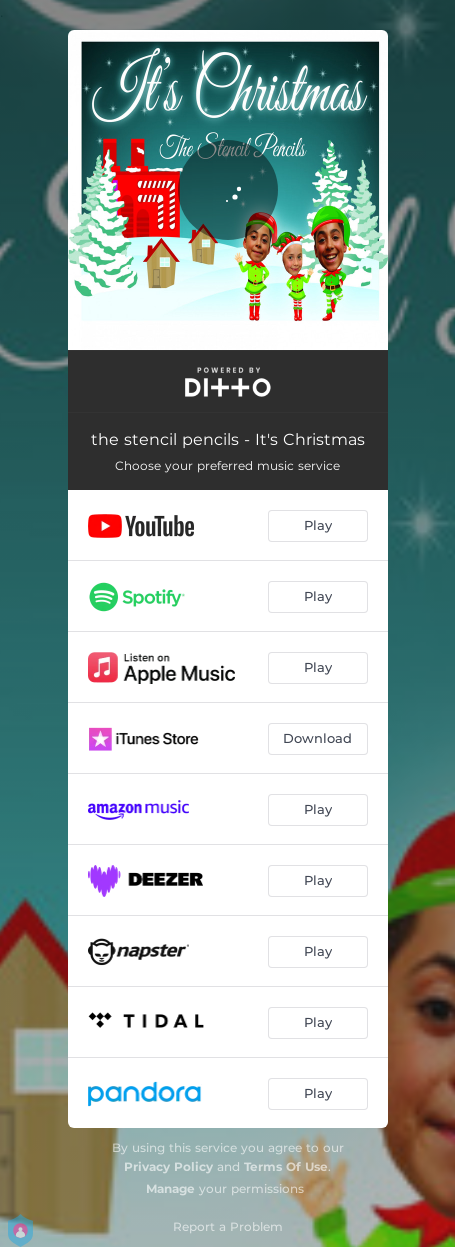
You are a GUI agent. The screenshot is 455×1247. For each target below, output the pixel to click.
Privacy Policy (168, 1166)
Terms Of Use (286, 1166)
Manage (170, 1188)
